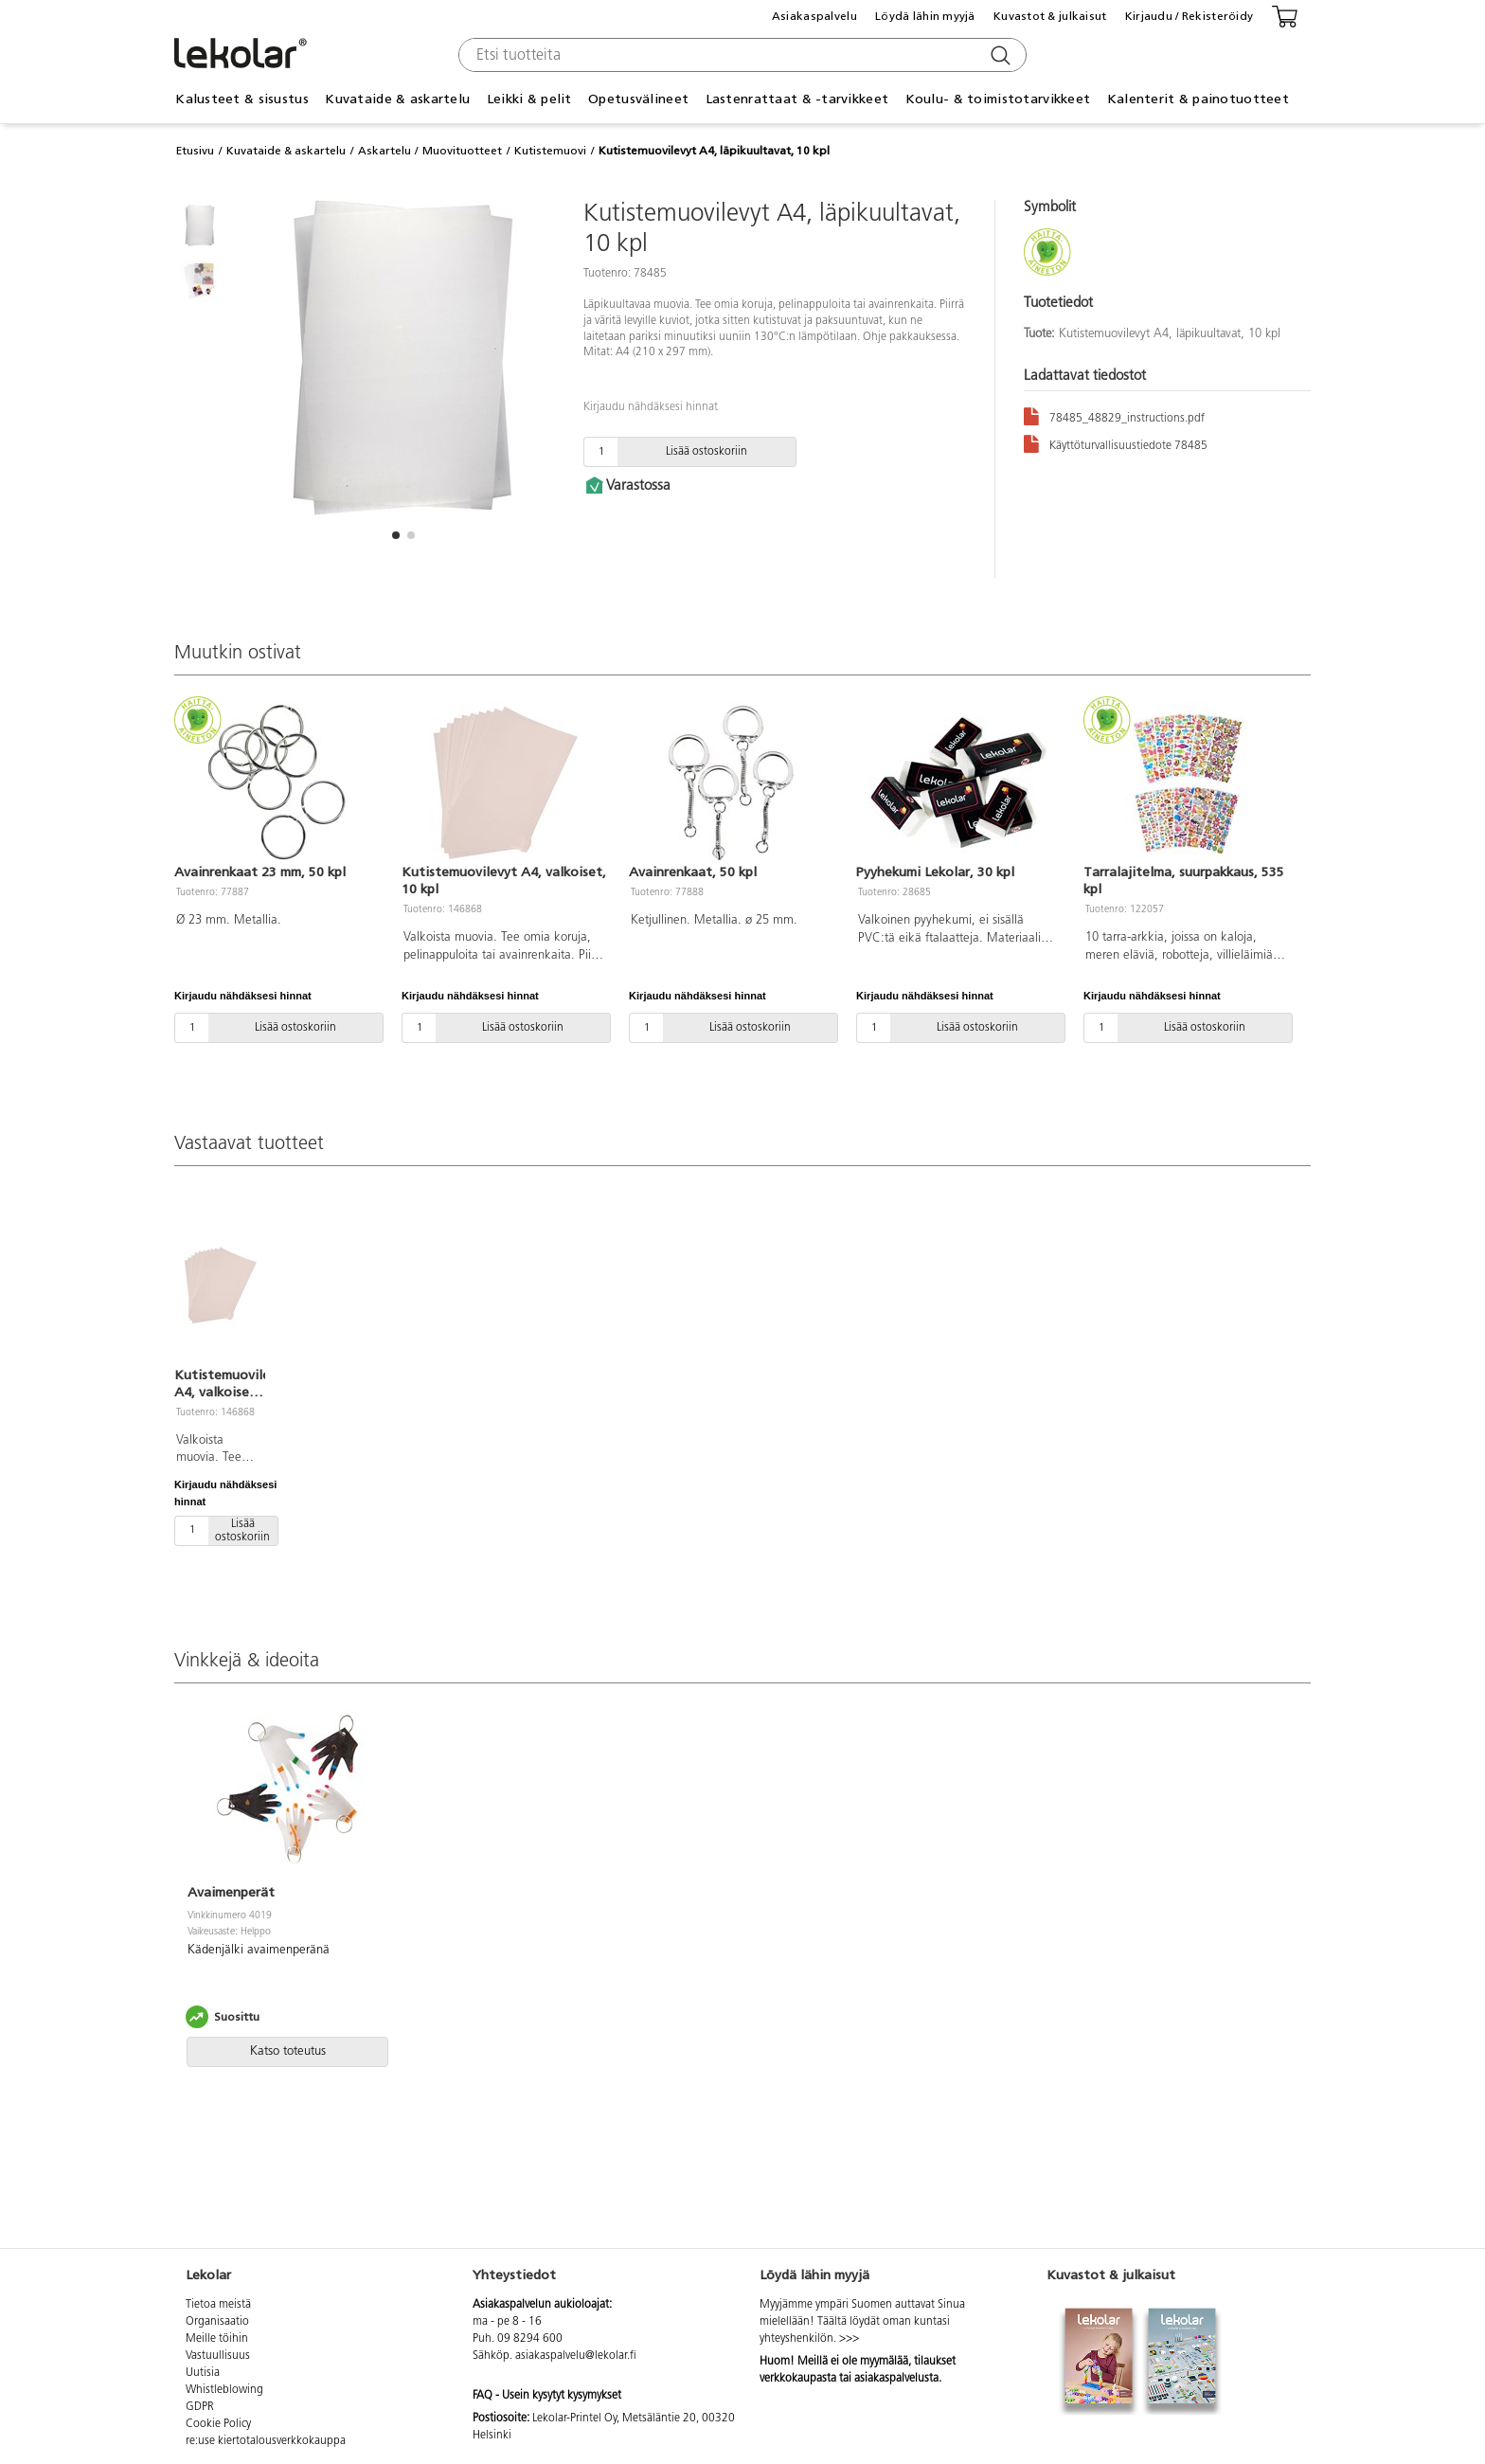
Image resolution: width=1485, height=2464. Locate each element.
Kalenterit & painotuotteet (1198, 99)
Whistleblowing (224, 2390)
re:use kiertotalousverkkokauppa (266, 2441)
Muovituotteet (462, 150)
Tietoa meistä (218, 2305)
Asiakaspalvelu (814, 16)
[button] (396, 535)
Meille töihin (217, 2339)
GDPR (200, 2407)
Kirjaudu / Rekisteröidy (1189, 16)
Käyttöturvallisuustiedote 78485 (1116, 443)
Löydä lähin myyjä (925, 16)
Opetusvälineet (638, 99)
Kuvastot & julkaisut (1050, 16)
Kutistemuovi (550, 150)
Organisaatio (217, 2322)
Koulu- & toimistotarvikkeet (998, 99)
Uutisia (203, 2373)
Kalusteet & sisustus (242, 99)
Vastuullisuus (218, 2356)
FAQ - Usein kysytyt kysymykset (547, 2395)
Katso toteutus (288, 2051)
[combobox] (740, 55)
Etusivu (195, 150)
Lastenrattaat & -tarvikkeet (797, 99)
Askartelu (384, 150)
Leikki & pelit (529, 99)
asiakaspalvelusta (896, 2378)
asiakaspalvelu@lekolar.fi (575, 2356)
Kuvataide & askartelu (397, 99)
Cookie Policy (218, 2424)
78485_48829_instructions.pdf (1114, 415)
